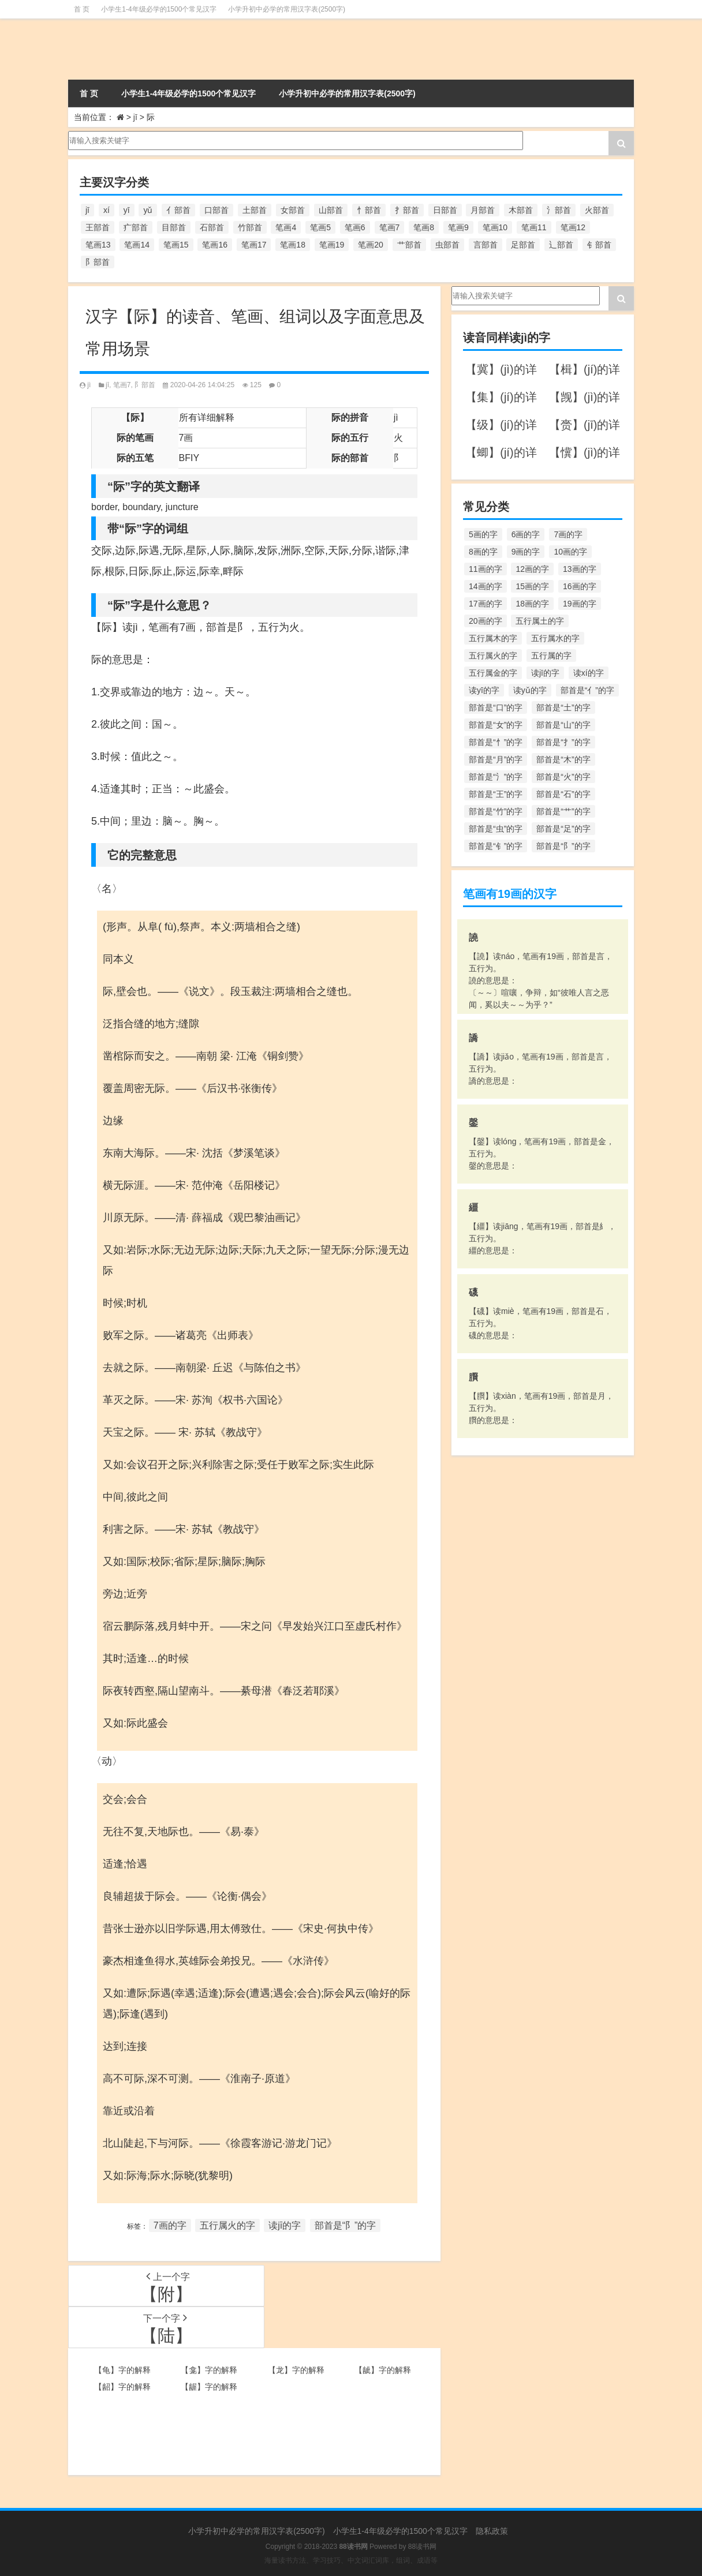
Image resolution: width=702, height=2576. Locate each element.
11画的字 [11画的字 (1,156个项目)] (485, 569)
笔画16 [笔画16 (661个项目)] (214, 244)
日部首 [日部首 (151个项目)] (445, 210)
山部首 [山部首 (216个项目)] (331, 210)
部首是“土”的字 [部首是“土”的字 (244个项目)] (563, 707)
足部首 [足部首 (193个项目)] (523, 244)
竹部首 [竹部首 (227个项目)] (250, 227)
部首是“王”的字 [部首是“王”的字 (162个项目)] (495, 794)
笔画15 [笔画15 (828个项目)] (176, 244)
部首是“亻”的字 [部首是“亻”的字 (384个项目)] (587, 690)
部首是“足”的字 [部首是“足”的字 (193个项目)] (563, 828)
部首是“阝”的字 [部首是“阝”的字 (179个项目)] (563, 846)
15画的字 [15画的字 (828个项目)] (532, 586)
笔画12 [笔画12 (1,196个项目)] (573, 227)
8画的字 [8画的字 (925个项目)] (483, 551)
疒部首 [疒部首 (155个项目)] (136, 227)
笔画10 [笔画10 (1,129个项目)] (495, 227)
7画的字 (170, 2225)
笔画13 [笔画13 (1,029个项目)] (98, 244)
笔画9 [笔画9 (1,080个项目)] (458, 227)
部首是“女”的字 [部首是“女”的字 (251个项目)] (495, 724)
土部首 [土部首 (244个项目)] (254, 210)
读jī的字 (284, 2225)
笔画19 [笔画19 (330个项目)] (332, 244)
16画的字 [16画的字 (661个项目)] (579, 586)
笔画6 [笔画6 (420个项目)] (355, 227)
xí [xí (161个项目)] (106, 210)
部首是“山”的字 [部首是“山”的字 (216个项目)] (563, 724)
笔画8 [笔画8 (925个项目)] (423, 227)
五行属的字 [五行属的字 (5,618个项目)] (551, 655)
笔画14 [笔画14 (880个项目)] (137, 244)
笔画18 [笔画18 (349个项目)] (292, 244)
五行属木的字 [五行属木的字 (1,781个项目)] (493, 638)
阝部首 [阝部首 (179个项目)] (97, 262)
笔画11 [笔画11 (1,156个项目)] (534, 227)
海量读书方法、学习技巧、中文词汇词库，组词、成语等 (351, 2560)
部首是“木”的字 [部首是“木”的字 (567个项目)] (563, 759)
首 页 (81, 9)
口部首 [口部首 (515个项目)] (216, 210)
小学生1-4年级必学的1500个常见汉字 (158, 9)
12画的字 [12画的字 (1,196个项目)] (532, 569)
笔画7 (122, 385)
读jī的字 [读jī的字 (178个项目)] (545, 672)
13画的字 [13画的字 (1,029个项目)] (579, 569)
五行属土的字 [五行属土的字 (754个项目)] (540, 621)
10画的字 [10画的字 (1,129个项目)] (570, 551)
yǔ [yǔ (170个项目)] (147, 210)
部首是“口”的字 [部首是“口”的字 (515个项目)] (495, 707)
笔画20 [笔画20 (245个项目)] (370, 244)
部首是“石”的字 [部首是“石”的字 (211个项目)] (563, 794)
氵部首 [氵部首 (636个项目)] (559, 210)
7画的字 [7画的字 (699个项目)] (568, 534)
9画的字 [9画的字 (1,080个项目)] (525, 551)
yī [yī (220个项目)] (127, 210)
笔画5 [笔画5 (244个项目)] (320, 227)
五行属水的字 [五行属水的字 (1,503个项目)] (555, 638)
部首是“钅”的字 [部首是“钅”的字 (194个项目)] (495, 846)
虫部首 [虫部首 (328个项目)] (447, 244)
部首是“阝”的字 (345, 2225)
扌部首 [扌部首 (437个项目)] (407, 210)
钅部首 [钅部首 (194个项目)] (599, 244)
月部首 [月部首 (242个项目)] (483, 210)
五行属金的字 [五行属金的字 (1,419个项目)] (493, 672)
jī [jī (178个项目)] (87, 210)
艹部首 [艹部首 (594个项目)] (409, 244)
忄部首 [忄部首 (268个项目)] (369, 210)
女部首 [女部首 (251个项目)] (293, 210)
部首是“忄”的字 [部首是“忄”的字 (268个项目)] (495, 742)
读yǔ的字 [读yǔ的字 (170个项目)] (530, 690)
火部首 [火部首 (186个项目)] (597, 210)
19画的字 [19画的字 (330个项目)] (579, 603)
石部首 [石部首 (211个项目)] (212, 227)
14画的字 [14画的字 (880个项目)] (485, 586)
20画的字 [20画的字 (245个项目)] (485, 621)
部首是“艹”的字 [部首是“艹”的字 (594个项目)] (563, 811)
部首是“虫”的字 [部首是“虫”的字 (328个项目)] (495, 828)
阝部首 (145, 385)
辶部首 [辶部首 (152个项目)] (561, 244)
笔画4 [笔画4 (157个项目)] (285, 227)
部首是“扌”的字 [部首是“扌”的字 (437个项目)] (563, 742)
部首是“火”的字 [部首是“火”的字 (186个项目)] (563, 776)
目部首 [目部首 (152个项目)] (174, 227)
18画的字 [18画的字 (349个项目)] (532, 603)
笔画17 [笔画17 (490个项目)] (254, 244)
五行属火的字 (227, 2225)
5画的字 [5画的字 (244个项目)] (483, 534)
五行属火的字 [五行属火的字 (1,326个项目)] (493, 655)
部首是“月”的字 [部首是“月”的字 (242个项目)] (495, 759)
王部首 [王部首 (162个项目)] (97, 227)
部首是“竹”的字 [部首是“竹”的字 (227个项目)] (495, 811)
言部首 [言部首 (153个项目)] (485, 244)
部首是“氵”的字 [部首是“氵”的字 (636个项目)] (495, 776)
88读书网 (422, 2547)
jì (89, 385)
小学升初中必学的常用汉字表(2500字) (286, 9)
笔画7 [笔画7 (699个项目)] (389, 227)
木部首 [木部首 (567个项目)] (521, 210)
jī (135, 117)
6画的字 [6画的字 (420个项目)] (525, 534)
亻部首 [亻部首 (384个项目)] (178, 210)
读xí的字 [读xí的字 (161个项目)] (588, 672)
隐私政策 (492, 2531)
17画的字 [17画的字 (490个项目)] (485, 603)
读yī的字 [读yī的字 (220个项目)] (484, 690)
